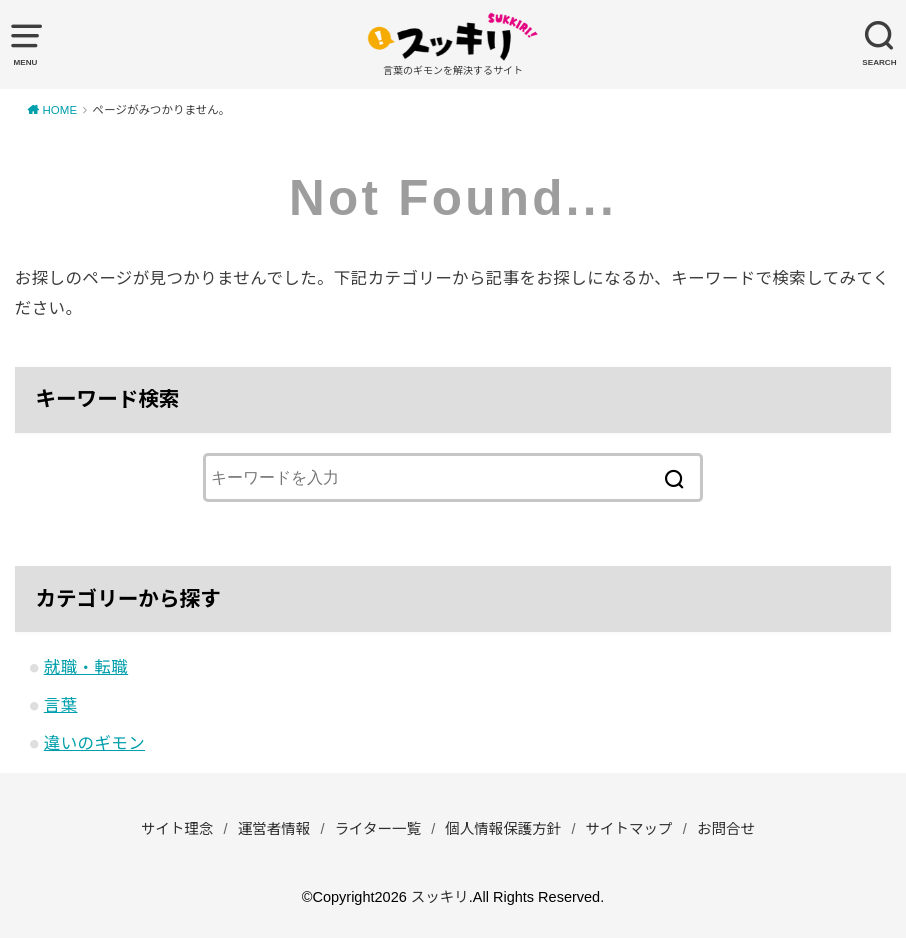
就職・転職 (86, 667)
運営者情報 (274, 829)
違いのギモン (94, 743)
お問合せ (726, 829)
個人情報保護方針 (503, 829)
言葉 (61, 705)
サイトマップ (629, 829)
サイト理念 (177, 829)
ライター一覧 (378, 829)
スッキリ (440, 897)
